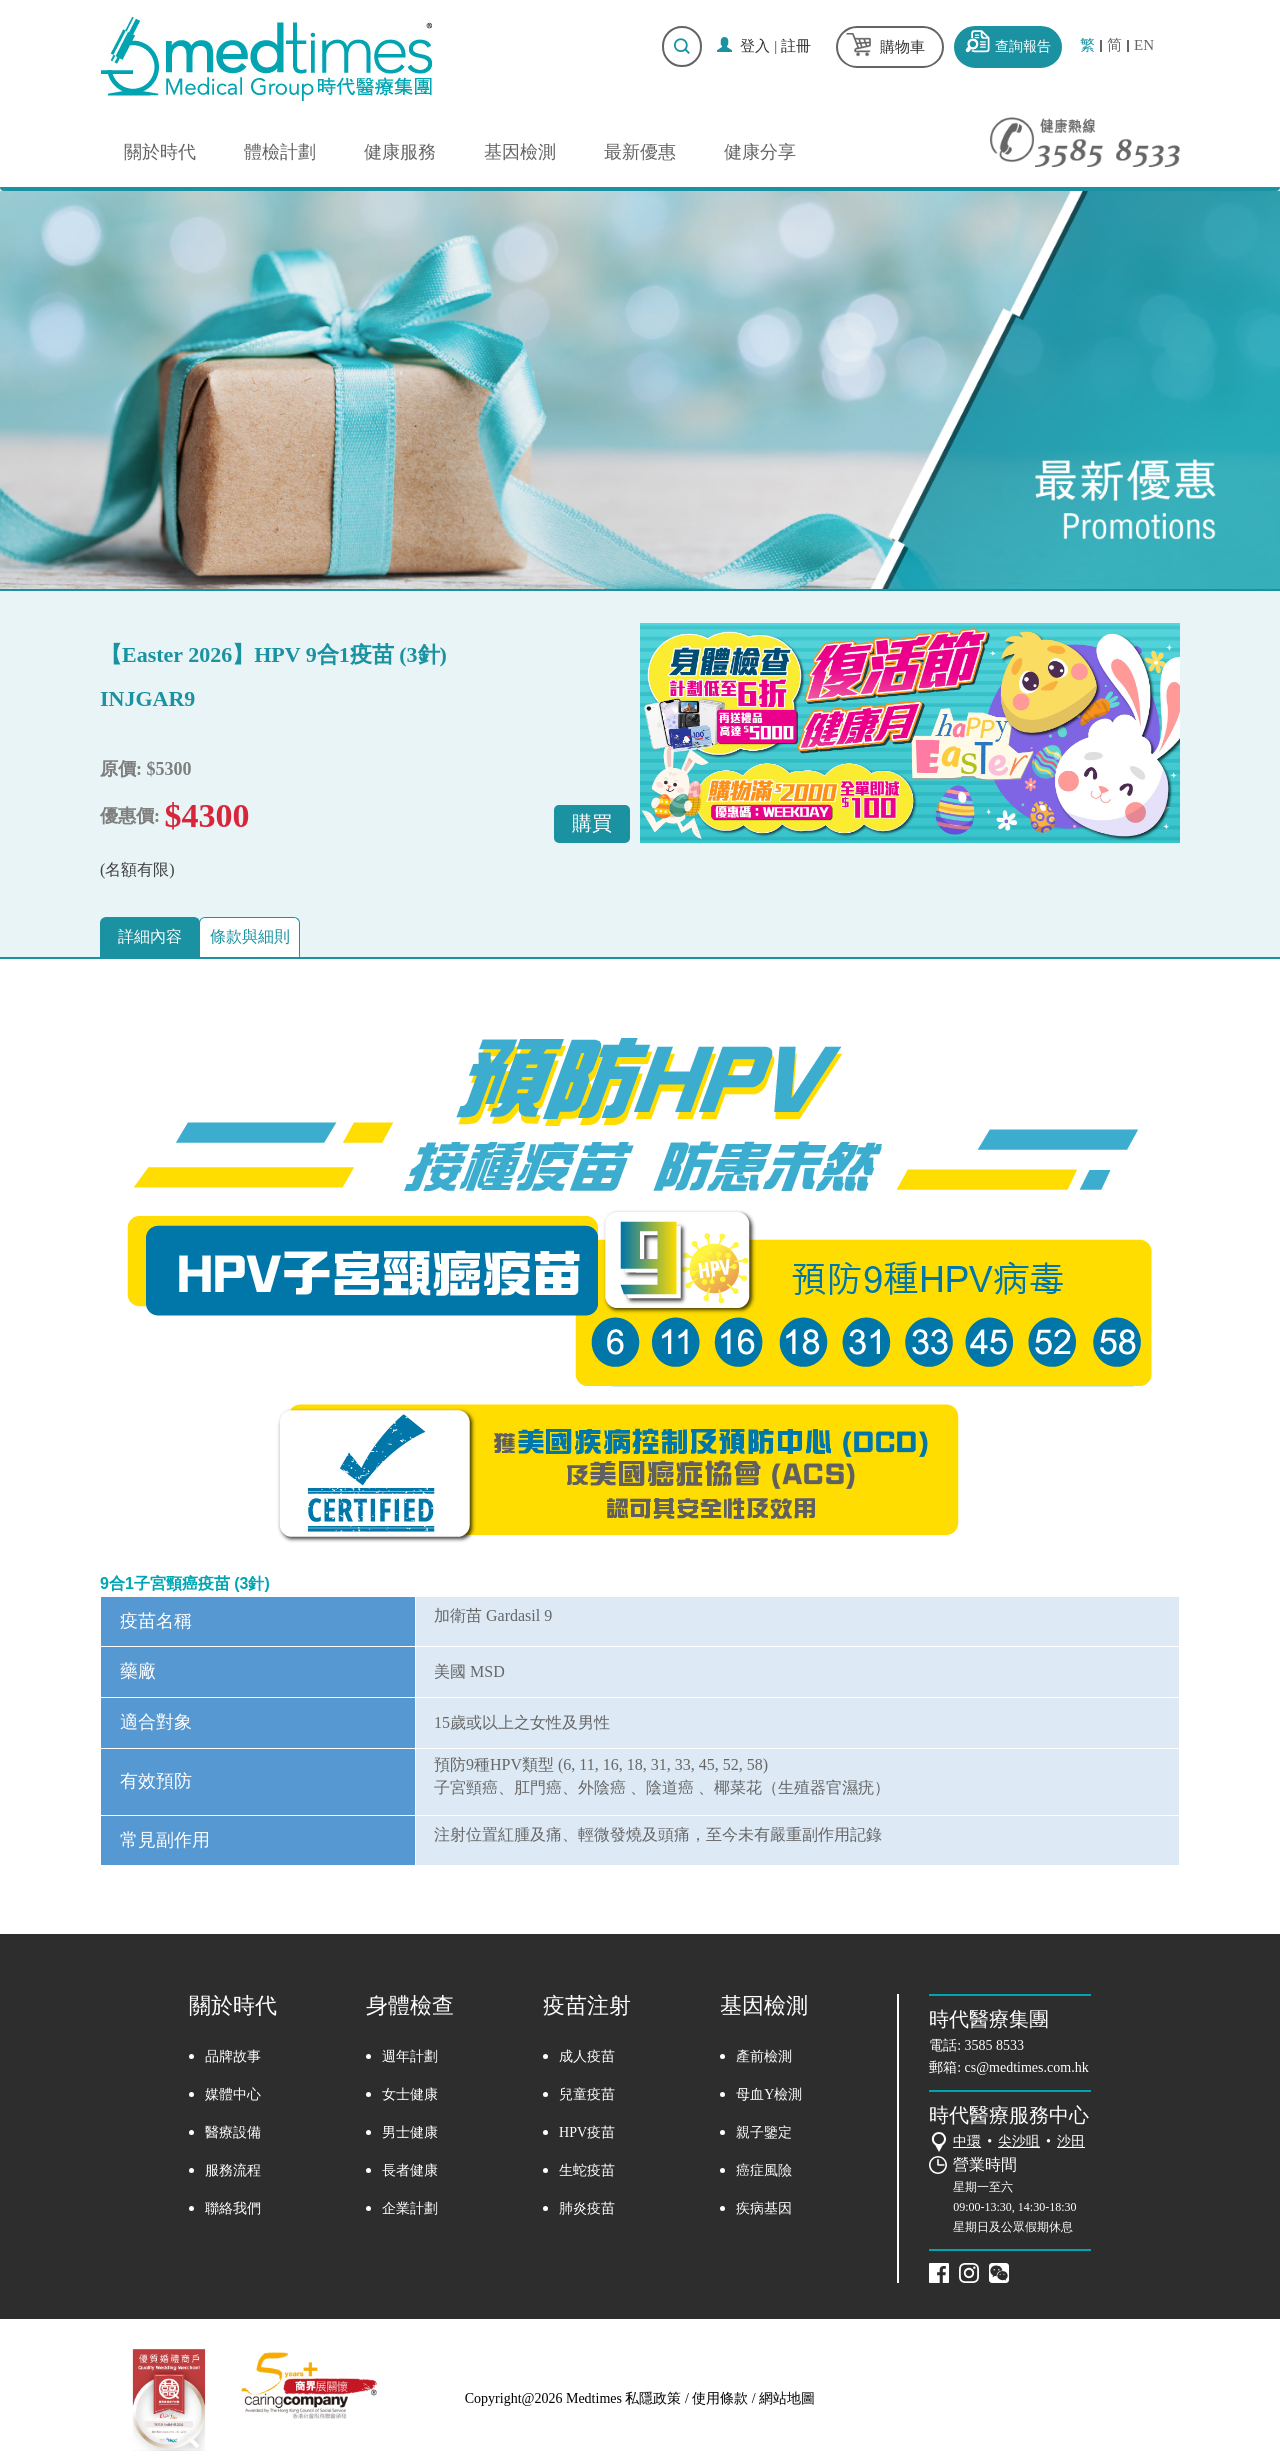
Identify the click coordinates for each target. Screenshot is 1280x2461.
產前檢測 (764, 2057)
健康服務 (400, 152)
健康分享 (760, 152)
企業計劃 (410, 2209)
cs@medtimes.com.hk (1027, 2069)
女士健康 (410, 2095)
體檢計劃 (280, 152)
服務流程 (233, 2171)
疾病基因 (764, 2209)
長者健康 (410, 2171)
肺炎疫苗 (587, 2209)
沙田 (1071, 2143)
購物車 (902, 47)
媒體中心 (233, 2095)
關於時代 (160, 152)
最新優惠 (640, 152)
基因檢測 (520, 152)
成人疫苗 (587, 2057)
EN (1144, 45)
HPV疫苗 (587, 2133)
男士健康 (410, 2133)
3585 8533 (995, 2047)
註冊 (796, 46)
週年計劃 (410, 2057)
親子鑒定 (764, 2133)
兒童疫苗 (587, 2095)
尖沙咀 (1019, 2143)
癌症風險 (764, 2171)
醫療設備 (233, 2133)
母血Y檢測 (769, 2095)
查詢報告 (1023, 46)
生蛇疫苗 (587, 2171)
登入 (755, 46)
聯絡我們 (233, 2209)
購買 (586, 822)
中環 (967, 2143)
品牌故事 (233, 2057)
